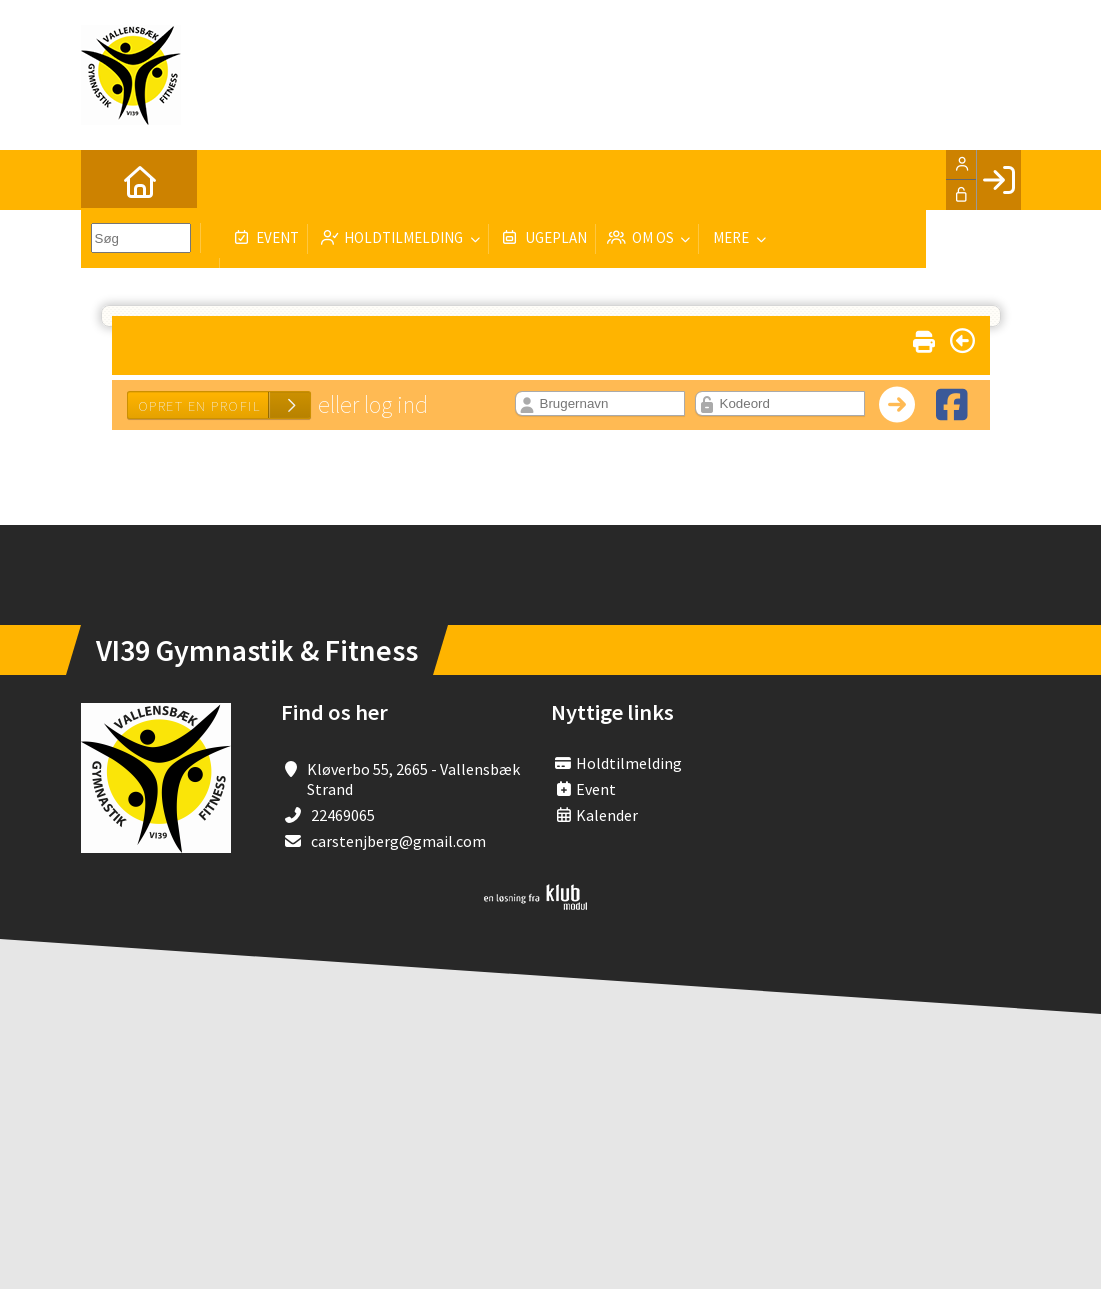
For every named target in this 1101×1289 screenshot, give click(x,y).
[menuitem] (111, 180)
